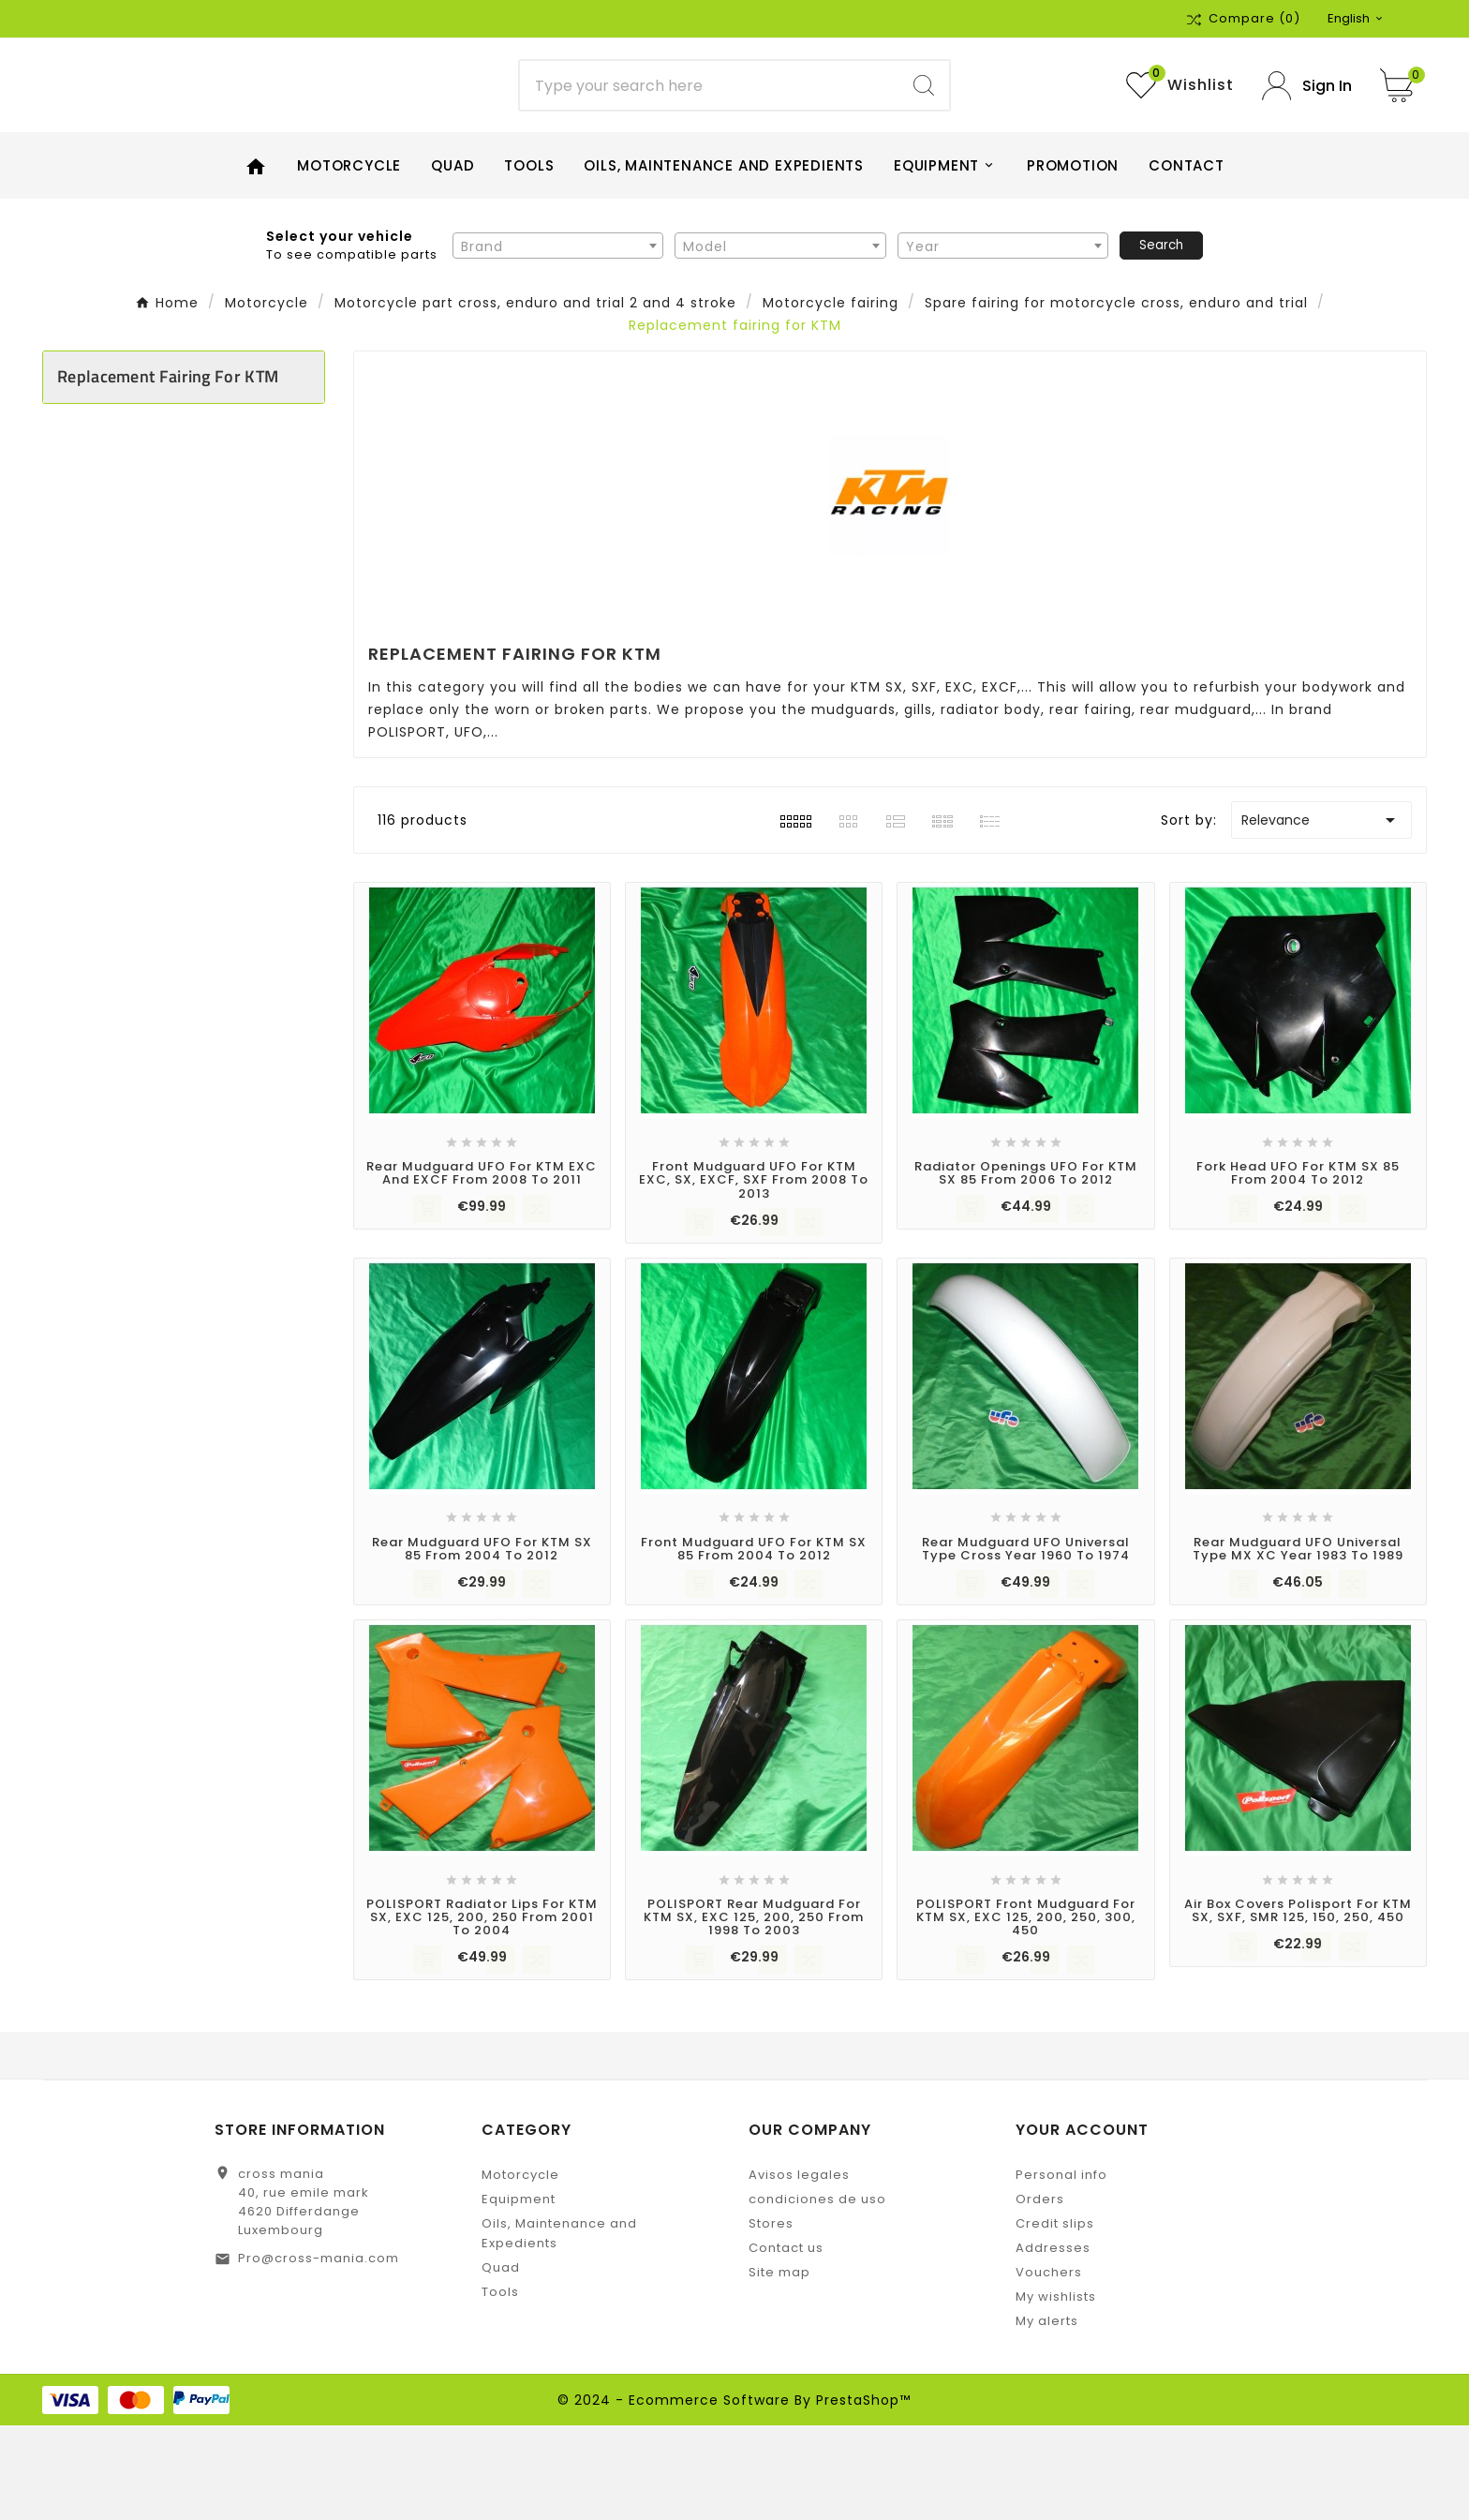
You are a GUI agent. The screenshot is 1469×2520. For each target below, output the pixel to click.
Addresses (1053, 2342)
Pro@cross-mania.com (318, 2353)
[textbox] (557, 340)
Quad (501, 2362)
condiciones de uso (817, 2294)
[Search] (709, 133)
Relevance (1321, 914)
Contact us (786, 2342)
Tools (500, 2386)
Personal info (1061, 2269)
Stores (771, 2318)
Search (1161, 339)
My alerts (1047, 2415)
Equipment (519, 2294)
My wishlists (1056, 2391)
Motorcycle (520, 2269)
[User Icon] (1307, 132)
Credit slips (1055, 2318)
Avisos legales (799, 2269)
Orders (1040, 2294)
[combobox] (558, 339)
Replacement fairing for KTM (167, 471)
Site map (779, 2367)
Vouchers (1049, 2367)
